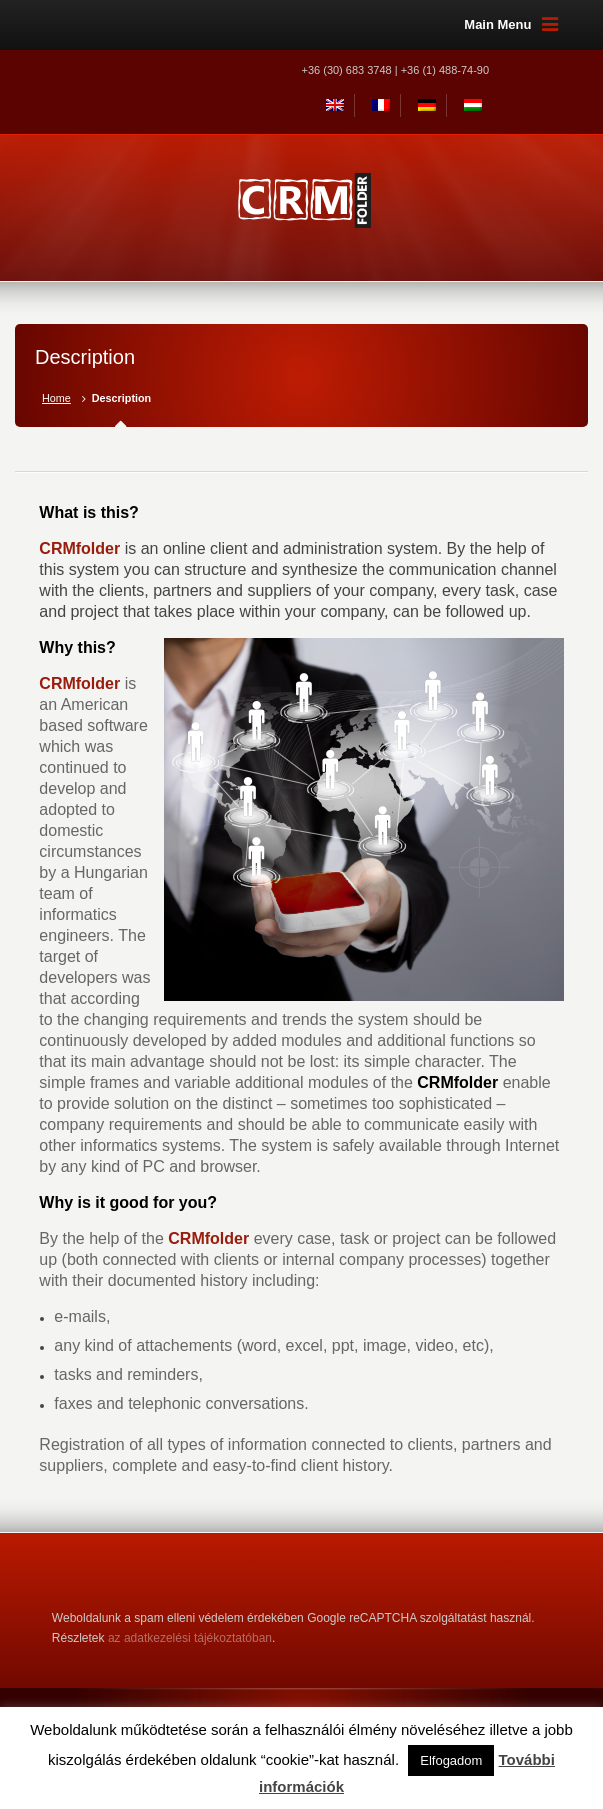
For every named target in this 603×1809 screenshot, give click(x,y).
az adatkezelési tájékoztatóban (190, 1638)
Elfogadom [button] (451, 1760)
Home (56, 398)
